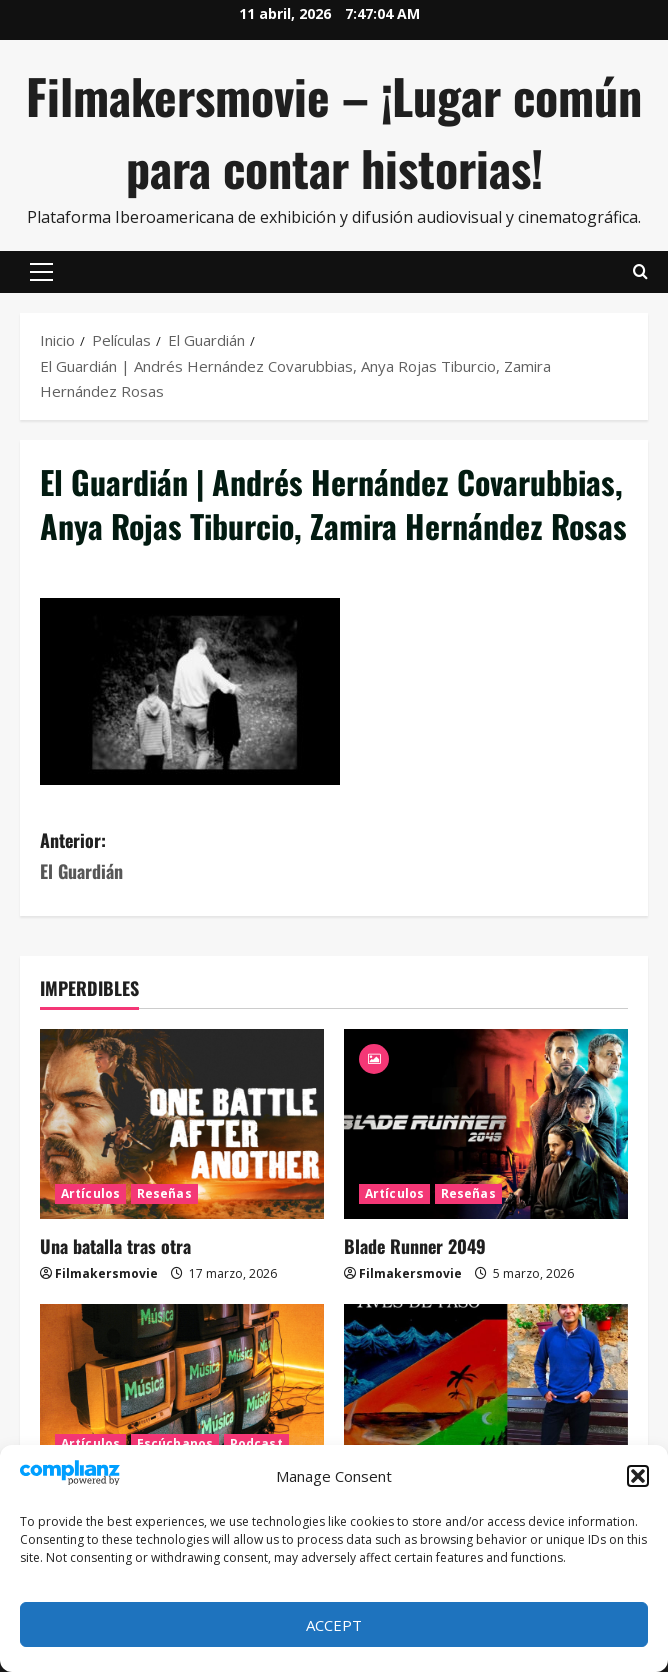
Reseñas (164, 1193)
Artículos (90, 1193)
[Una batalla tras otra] (182, 1123)
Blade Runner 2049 (415, 1246)
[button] (638, 1476)
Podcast (256, 1443)
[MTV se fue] (182, 1398)
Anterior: (187, 856)
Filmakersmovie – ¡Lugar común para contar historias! (334, 131)
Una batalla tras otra (115, 1246)
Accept (334, 1625)
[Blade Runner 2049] (486, 1123)
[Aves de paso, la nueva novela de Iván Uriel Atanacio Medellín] (486, 1398)
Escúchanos (175, 1443)
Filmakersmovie (106, 1273)
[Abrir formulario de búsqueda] (640, 272)
